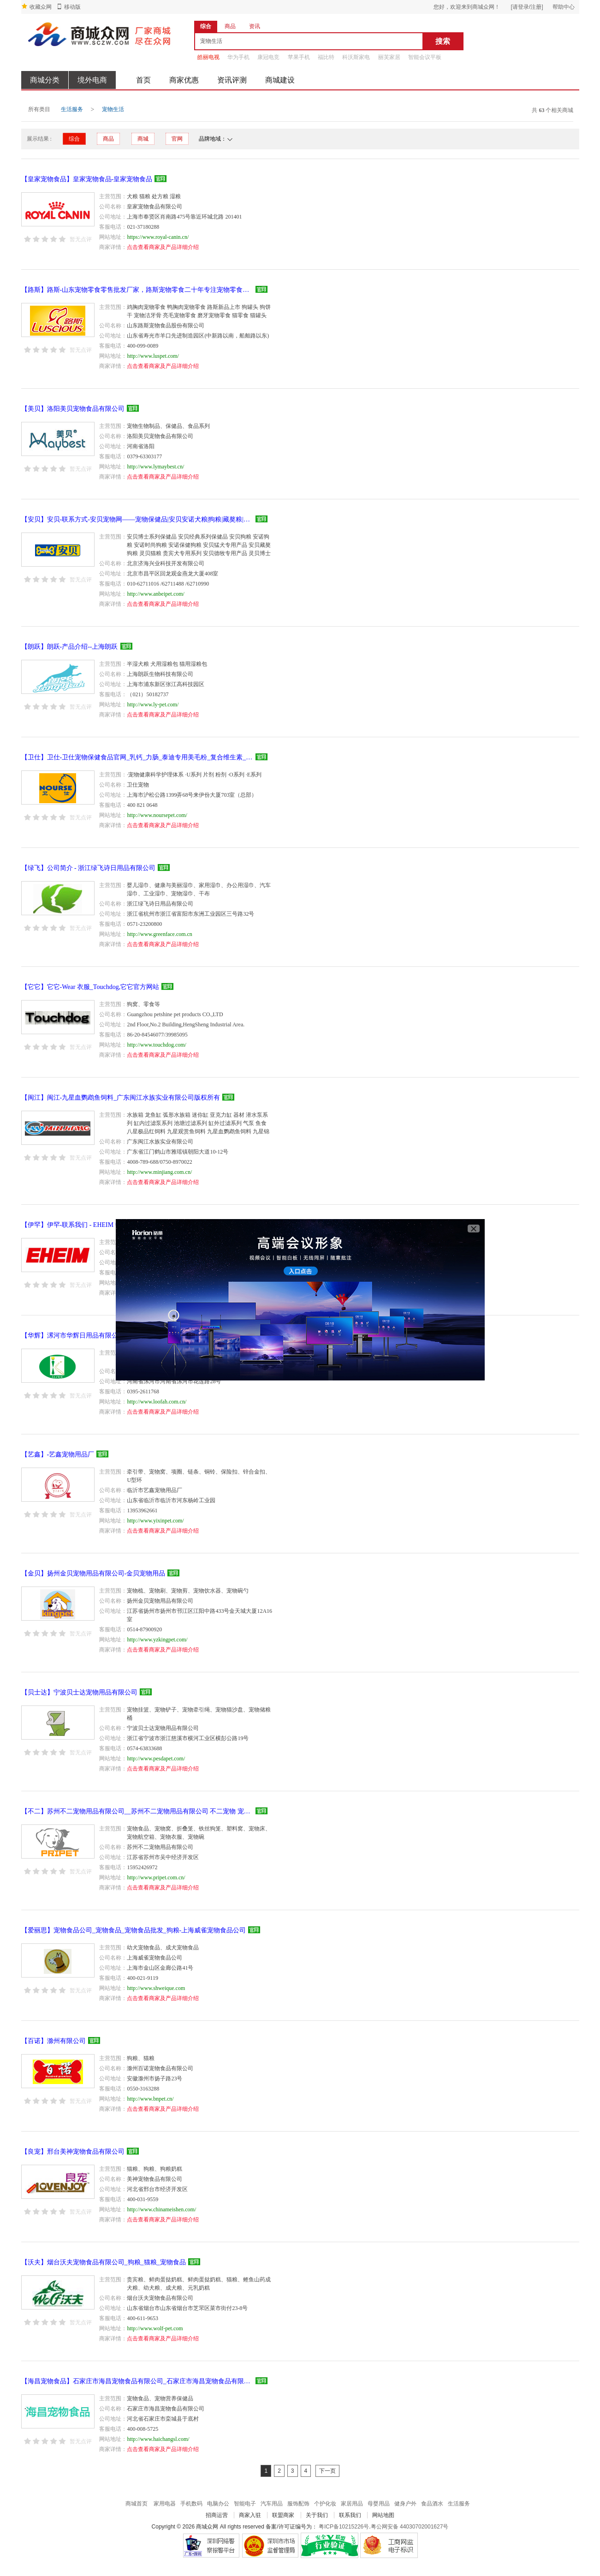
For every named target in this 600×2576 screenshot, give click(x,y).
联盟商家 (283, 2515)
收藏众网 (41, 7)
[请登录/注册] (527, 7)
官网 (177, 139)
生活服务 (72, 109)
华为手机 (238, 57)
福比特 (326, 57)
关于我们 (317, 2515)
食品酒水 (432, 2503)
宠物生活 (113, 109)
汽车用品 (272, 2503)
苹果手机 (299, 57)
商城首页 (136, 2503)
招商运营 (217, 2515)
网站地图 (383, 2515)
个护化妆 (325, 2503)
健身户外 (405, 2503)
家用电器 (165, 2503)
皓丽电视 (208, 57)
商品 (108, 139)
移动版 (72, 7)
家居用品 (352, 2503)
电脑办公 (218, 2503)
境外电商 (92, 80)
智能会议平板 (424, 57)
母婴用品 (379, 2503)
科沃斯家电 (356, 57)
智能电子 (245, 2503)
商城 (143, 139)
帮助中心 (563, 7)
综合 (74, 139)
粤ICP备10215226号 (344, 2526)
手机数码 (191, 2503)
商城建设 (280, 80)
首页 (143, 80)
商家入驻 (250, 2515)
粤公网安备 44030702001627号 (410, 2526)
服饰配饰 (298, 2503)
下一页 (327, 2471)
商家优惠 (184, 80)
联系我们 (350, 2515)
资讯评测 (232, 80)
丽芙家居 (389, 57)
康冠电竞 (268, 57)
